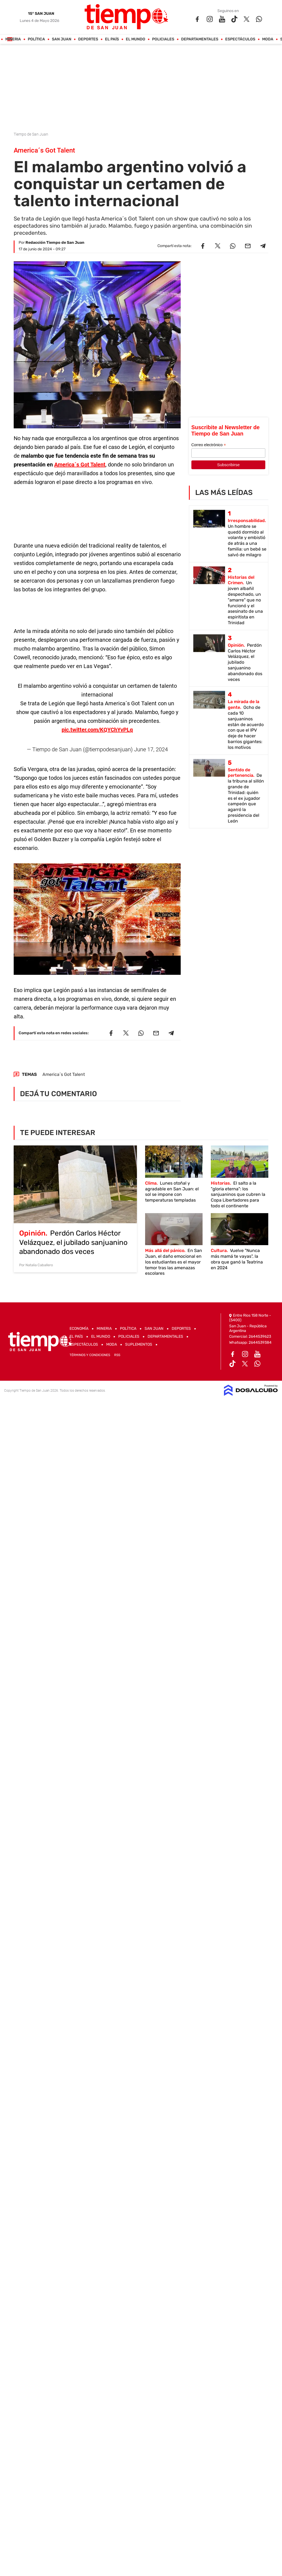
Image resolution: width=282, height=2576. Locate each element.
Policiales (163, 39)
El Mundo (135, 39)
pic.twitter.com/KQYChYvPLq (97, 729)
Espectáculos (240, 39)
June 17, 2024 (151, 749)
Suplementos (138, 1344)
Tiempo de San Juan (31, 134)
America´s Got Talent (79, 464)
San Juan (61, 39)
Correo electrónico (208, 445)
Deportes (88, 39)
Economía (79, 1328)
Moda (268, 39)
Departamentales (199, 39)
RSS (117, 1355)
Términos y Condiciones (90, 1355)
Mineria (13, 39)
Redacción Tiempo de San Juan (54, 242)
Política (36, 39)
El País (112, 39)
